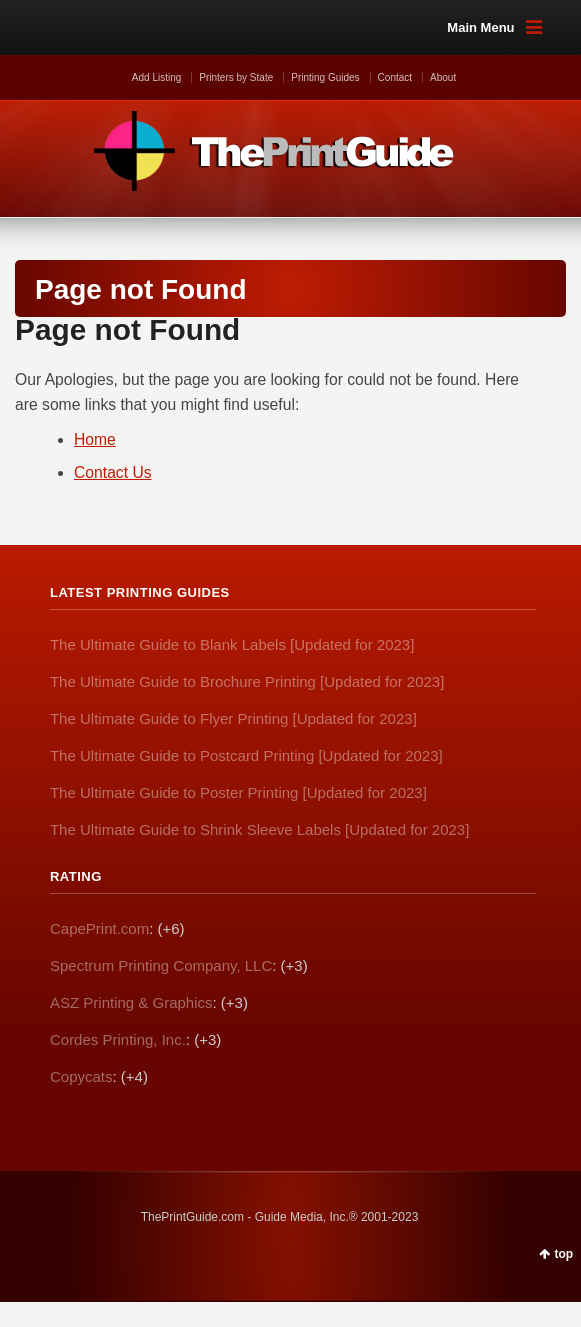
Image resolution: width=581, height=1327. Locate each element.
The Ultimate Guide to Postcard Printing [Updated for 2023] (246, 755)
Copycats (81, 1076)
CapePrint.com (99, 928)
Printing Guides (325, 77)
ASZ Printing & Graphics (131, 1002)
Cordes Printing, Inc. (118, 1039)
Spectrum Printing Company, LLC (161, 965)
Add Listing (156, 77)
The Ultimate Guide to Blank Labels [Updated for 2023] (232, 644)
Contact (395, 77)
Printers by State (236, 77)
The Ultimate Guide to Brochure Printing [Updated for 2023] (247, 681)
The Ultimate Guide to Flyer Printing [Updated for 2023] (233, 718)
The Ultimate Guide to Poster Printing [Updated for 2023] (238, 792)
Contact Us (113, 472)
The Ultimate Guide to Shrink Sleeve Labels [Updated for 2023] (259, 829)
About (443, 77)
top (564, 1254)
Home (95, 439)
